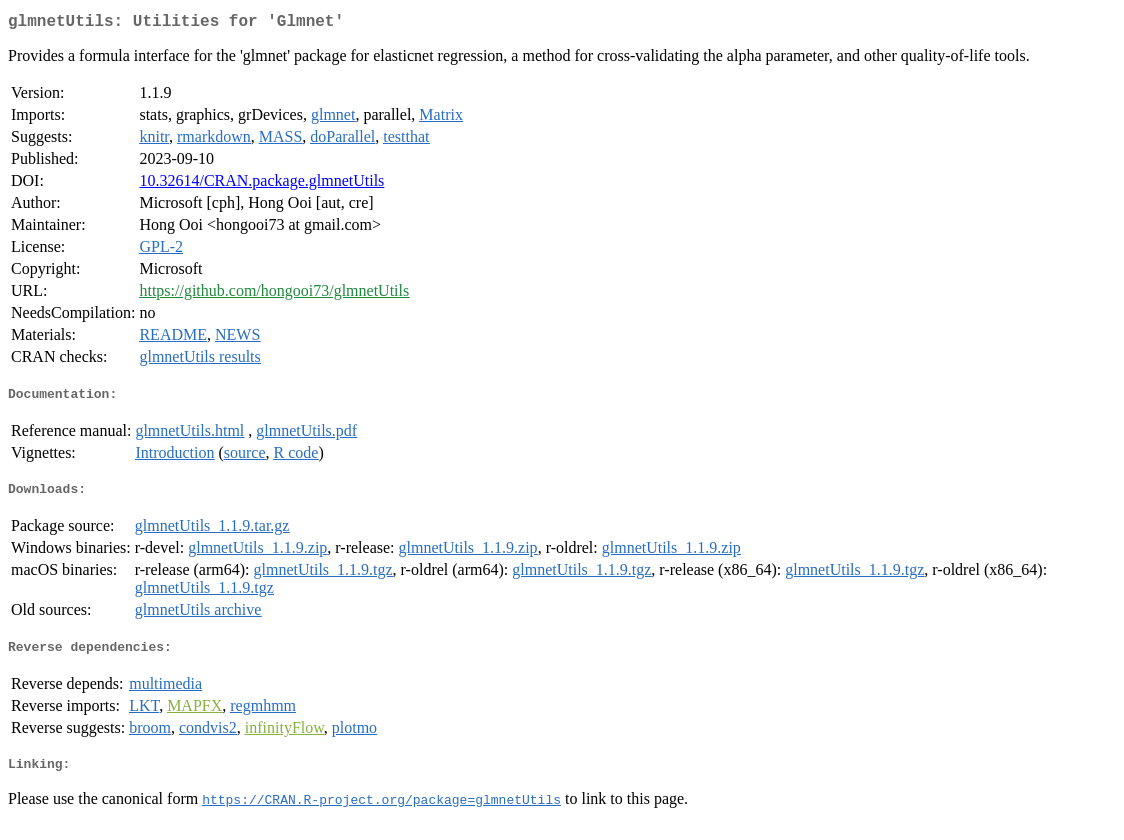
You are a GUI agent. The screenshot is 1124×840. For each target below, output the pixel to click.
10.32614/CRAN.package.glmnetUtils (261, 184)
